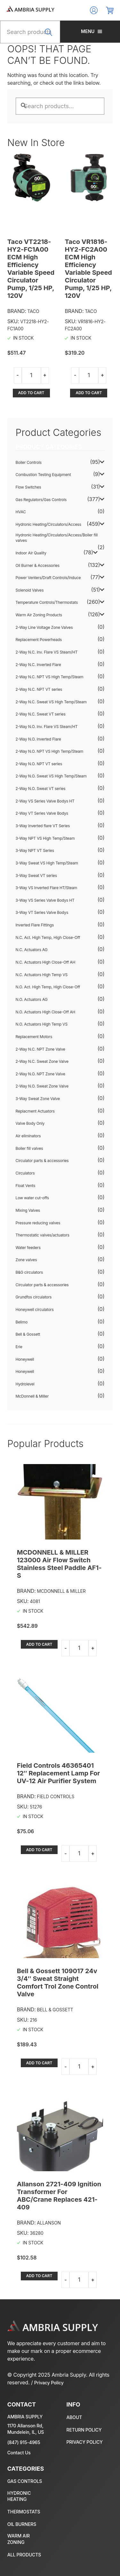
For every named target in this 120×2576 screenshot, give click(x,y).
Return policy (84, 2430)
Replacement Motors (34, 1036)
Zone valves (26, 1259)
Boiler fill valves (29, 1148)
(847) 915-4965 (23, 2442)
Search (50, 36)
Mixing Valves (28, 1210)
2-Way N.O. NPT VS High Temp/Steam (50, 751)
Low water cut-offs (32, 1197)
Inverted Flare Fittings (35, 925)
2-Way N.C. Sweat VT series (41, 714)
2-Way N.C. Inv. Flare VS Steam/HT (47, 652)
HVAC (21, 511)
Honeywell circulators (35, 1309)
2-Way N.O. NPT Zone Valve (40, 1073)
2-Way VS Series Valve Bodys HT (45, 801)
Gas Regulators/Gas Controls (41, 499)
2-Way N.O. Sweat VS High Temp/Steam (51, 776)
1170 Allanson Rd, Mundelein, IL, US (25, 2429)
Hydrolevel (25, 1384)
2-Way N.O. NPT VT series (39, 763)
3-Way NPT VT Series (35, 850)
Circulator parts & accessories (42, 1160)
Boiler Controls (29, 462)
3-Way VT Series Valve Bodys (42, 912)
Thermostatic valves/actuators (42, 1235)
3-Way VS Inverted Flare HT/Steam (46, 887)
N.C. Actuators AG (32, 949)
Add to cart (31, 392)
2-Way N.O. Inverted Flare (38, 739)
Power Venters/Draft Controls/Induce (48, 577)
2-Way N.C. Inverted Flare (38, 664)
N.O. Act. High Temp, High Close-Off (48, 986)
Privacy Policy (49, 2382)
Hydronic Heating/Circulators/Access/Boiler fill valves (57, 538)
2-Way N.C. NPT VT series (39, 689)
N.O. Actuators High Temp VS (42, 1024)
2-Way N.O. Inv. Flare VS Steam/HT (47, 726)
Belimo (22, 1322)
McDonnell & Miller (32, 1396)
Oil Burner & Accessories (38, 565)
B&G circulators (29, 1272)
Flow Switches (28, 487)
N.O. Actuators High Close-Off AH (46, 1012)
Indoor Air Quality (31, 553)
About (74, 2417)
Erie (19, 1346)
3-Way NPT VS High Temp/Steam (45, 838)
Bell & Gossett (28, 1334)
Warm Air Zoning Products (39, 614)
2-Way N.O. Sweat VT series (41, 788)
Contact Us (19, 2452)
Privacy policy (85, 2442)
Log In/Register (94, 10)
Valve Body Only (30, 1123)
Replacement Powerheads (39, 639)
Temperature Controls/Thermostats (47, 602)
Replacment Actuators (35, 1111)
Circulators (25, 1173)
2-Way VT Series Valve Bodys (42, 813)
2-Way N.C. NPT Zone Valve (40, 1049)
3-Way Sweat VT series (36, 875)
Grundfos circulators (34, 1297)
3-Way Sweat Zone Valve (38, 1098)
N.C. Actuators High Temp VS (42, 974)
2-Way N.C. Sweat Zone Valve (42, 1061)
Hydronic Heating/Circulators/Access (48, 524)
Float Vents (26, 1185)
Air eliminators (28, 1135)
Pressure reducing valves (38, 1222)
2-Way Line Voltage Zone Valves (44, 627)
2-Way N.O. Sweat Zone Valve (42, 1086)
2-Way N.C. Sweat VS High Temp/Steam (51, 701)
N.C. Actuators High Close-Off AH (46, 962)
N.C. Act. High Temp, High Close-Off (48, 937)
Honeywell (25, 1359)
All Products (24, 2554)
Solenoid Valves (30, 590)
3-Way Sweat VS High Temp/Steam (47, 863)
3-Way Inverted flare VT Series (43, 825)
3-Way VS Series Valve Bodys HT (45, 900)
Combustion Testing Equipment (43, 474)
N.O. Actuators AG (32, 999)
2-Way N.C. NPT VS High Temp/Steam (50, 676)
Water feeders (28, 1247)
